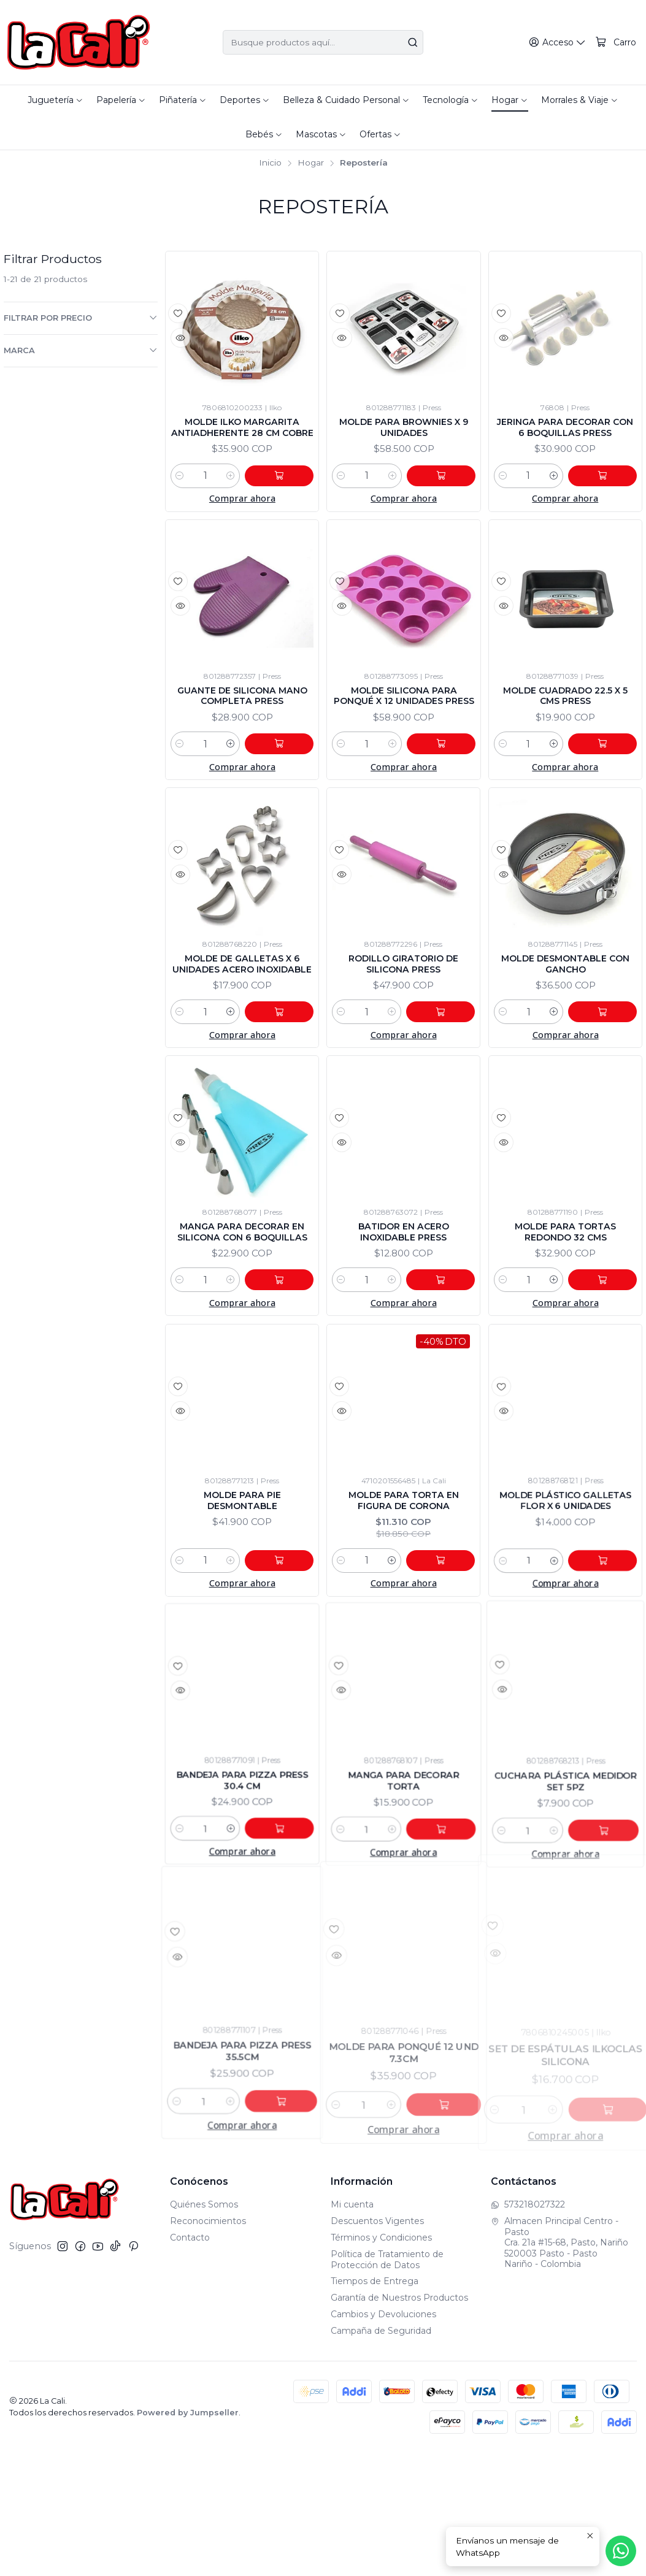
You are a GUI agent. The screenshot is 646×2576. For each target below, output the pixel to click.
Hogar (311, 163)
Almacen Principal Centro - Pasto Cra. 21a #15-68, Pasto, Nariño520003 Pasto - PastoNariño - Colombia (559, 2366)
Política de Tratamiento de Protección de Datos (387, 2383)
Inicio (270, 163)
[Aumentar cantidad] (244, 510)
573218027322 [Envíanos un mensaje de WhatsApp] (528, 2328)
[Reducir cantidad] (179, 510)
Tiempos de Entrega (374, 2405)
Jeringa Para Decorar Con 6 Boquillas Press (565, 438)
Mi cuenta (352, 2328)
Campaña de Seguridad (381, 2454)
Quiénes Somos (204, 2328)
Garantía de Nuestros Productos (399, 2421)
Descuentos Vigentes (377, 2344)
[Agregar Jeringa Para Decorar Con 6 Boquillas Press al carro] (609, 510)
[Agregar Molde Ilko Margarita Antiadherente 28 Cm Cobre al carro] (285, 510)
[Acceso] (560, 43)
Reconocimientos (208, 2344)
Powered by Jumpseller (188, 2536)
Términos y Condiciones (381, 2361)
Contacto (190, 2361)
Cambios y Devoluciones (383, 2438)
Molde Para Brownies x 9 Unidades (404, 438)
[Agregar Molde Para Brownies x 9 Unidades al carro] (447, 510)
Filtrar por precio (81, 318)
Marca (81, 350)
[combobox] (323, 42)
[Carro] (616, 43)
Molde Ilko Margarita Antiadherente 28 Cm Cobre (242, 445)
